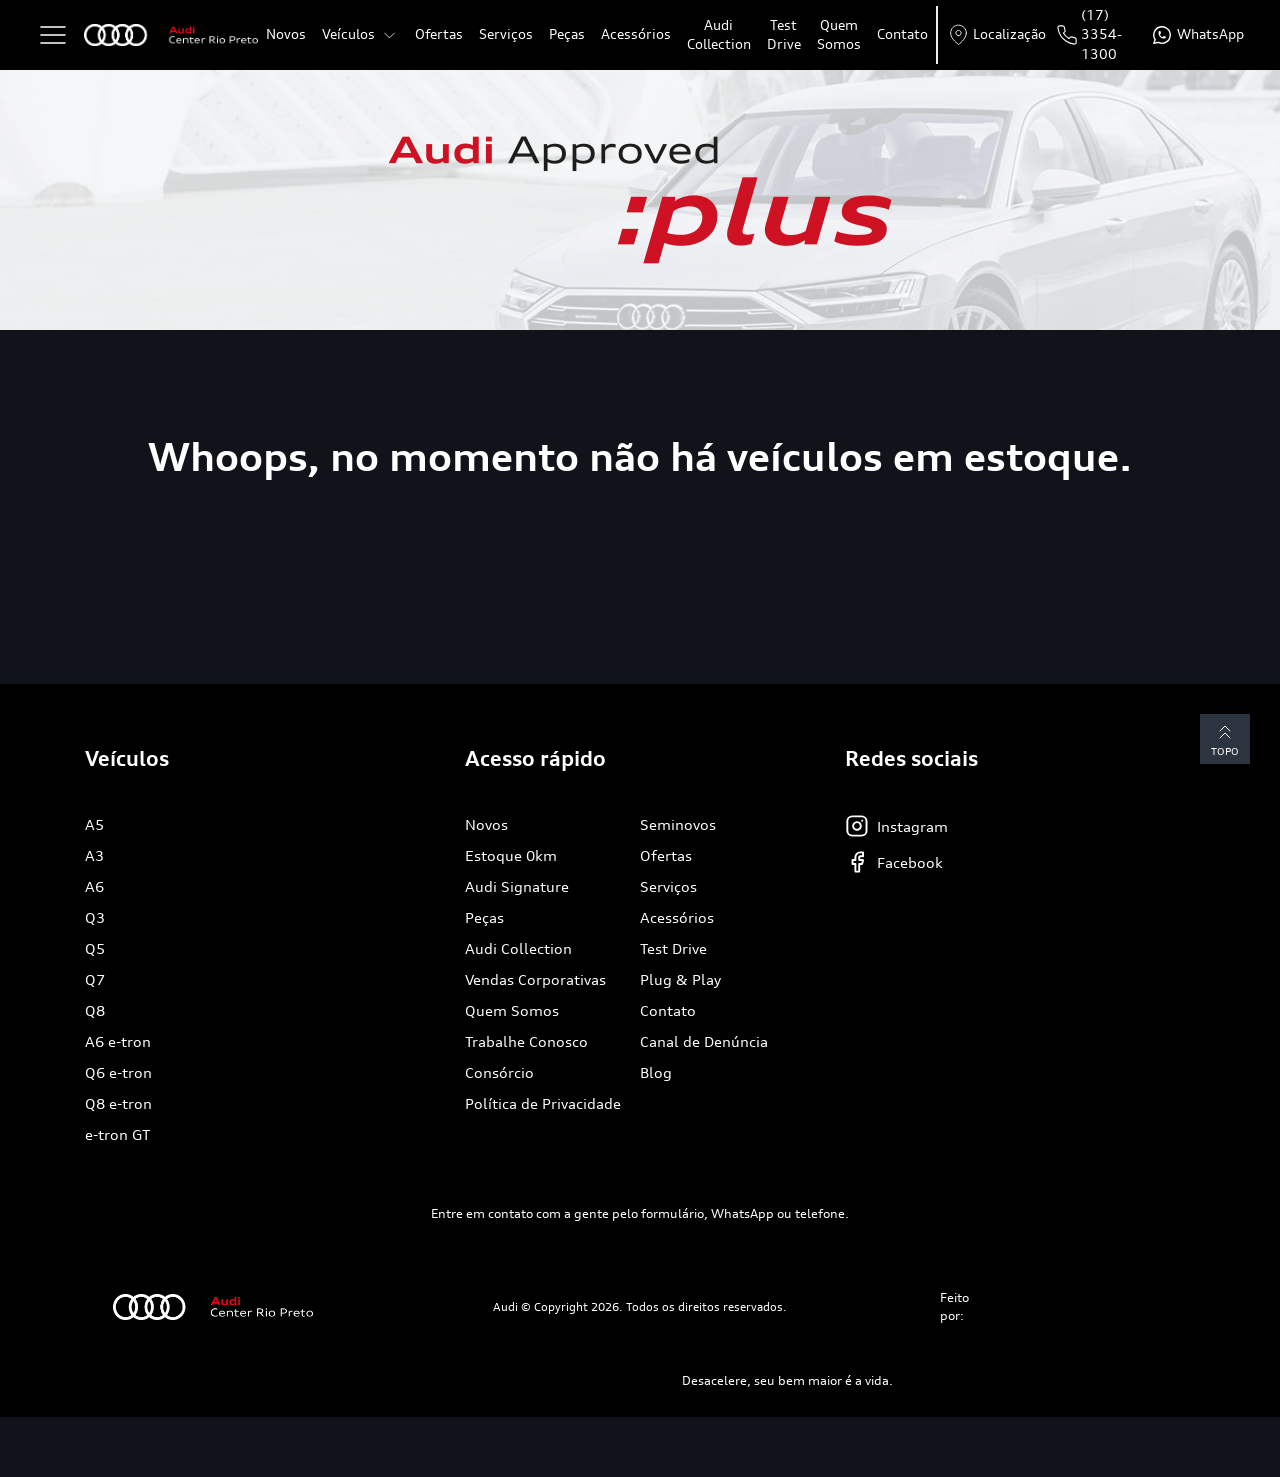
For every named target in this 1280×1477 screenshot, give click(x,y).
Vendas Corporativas (535, 979)
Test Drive (784, 35)
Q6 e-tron (118, 1072)
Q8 (95, 1010)
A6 (94, 886)
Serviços (506, 34)
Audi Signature (517, 886)
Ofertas (439, 34)
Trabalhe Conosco (526, 1041)
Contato (902, 34)
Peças (567, 34)
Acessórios (636, 34)
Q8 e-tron (118, 1103)
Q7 (95, 979)
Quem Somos (839, 35)
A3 (94, 855)
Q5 (95, 948)
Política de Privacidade (543, 1103)
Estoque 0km (511, 855)
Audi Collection (719, 35)
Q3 (95, 917)
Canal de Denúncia (704, 1041)
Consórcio (499, 1072)
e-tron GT (117, 1134)
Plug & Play (680, 979)
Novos (286, 34)
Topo (1225, 738)
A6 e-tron (118, 1041)
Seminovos (678, 824)
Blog (656, 1072)
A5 (94, 824)
